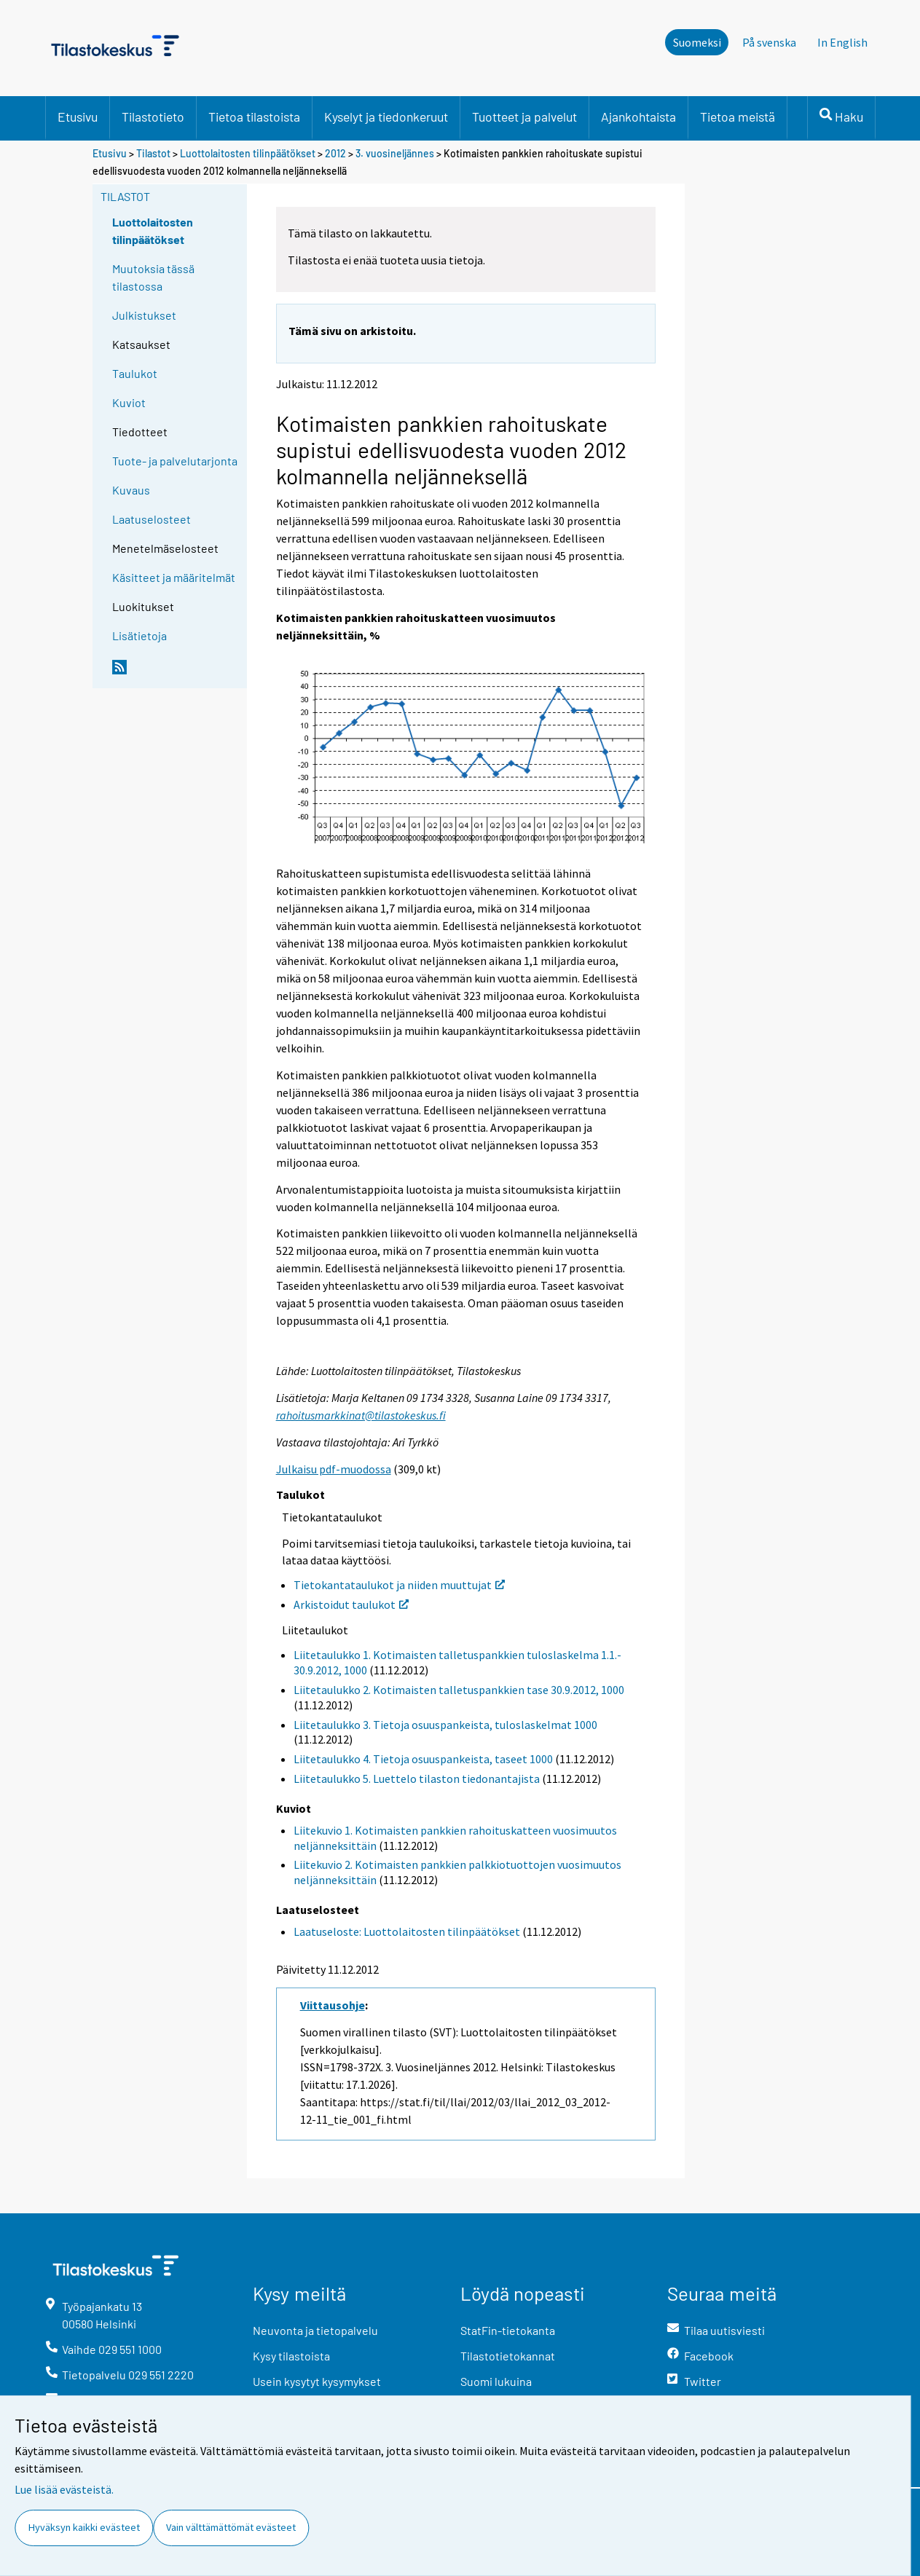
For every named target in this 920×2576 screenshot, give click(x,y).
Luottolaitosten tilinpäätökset (247, 153)
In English (842, 42)
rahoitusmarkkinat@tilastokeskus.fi (361, 1415)
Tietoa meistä (737, 117)
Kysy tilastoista (291, 2356)
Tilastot (153, 153)
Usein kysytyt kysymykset (317, 2381)
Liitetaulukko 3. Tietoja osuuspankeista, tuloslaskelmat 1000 (445, 1724)
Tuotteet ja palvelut (524, 117)
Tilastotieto (153, 117)
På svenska (769, 42)
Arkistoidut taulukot (351, 1604)
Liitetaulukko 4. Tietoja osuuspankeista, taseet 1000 (423, 1759)
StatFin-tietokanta (507, 2330)
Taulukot (134, 373)
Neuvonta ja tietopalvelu (315, 2330)
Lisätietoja (139, 635)
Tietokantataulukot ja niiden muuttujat (399, 1584)
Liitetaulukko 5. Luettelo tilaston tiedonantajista (417, 1778)
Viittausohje (332, 2005)
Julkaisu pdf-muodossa (333, 1469)
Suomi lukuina (496, 2381)
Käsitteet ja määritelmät (173, 577)
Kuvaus (131, 490)
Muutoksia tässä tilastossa (153, 277)
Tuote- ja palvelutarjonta (174, 461)
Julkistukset (144, 315)
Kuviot (129, 402)
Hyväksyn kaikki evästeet (84, 2527)
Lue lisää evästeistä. (64, 2489)
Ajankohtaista (638, 117)
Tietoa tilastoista (254, 117)
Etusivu (78, 117)
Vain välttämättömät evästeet (231, 2527)
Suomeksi (697, 42)
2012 (335, 153)
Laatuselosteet (151, 519)
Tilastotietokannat (507, 2356)
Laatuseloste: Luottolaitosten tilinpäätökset (407, 1931)
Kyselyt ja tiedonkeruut (386, 117)
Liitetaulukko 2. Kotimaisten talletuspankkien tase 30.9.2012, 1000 (459, 1689)
